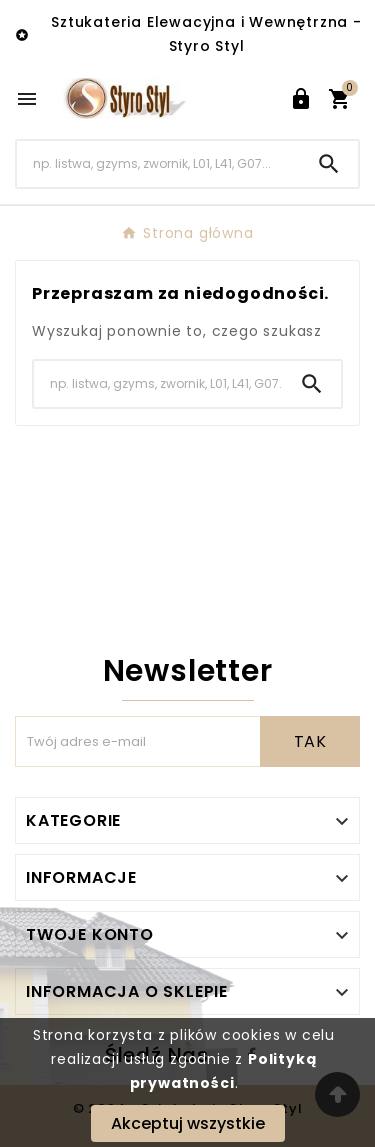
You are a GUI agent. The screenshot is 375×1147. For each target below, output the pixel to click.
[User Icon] (301, 99)
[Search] (158, 163)
